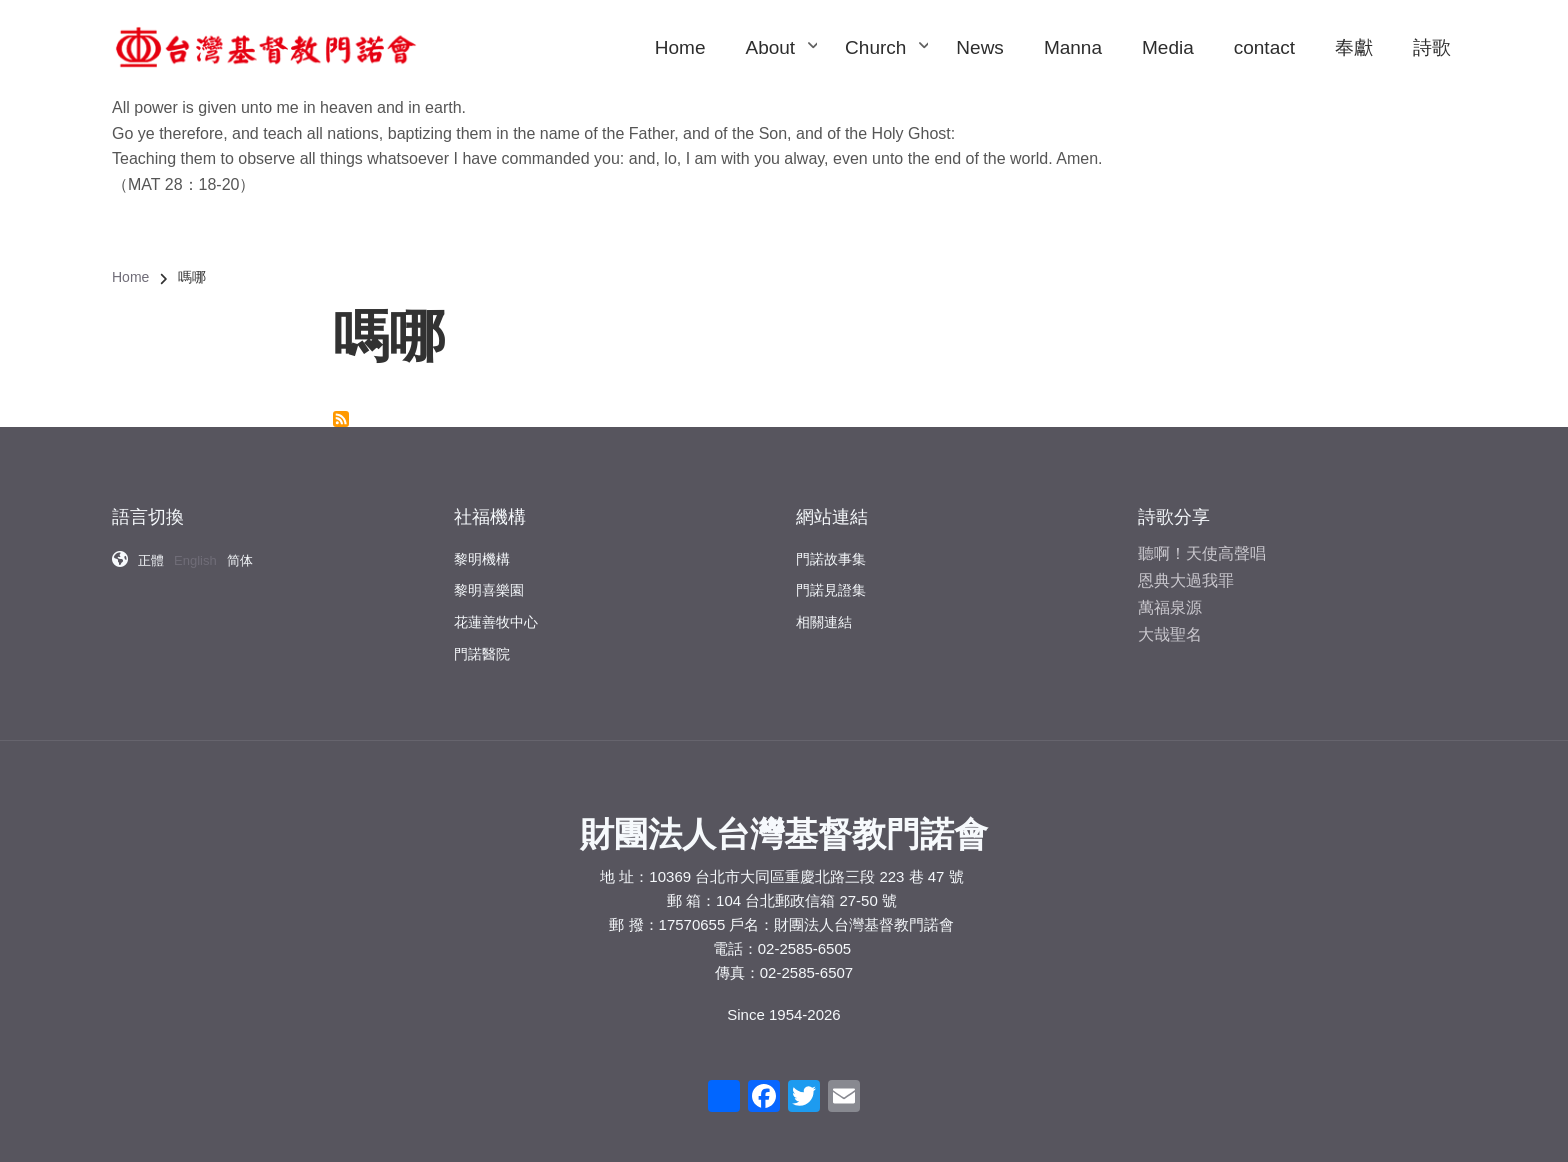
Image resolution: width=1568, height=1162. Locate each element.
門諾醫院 (482, 639)
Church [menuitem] (885, 66)
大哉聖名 (1170, 621)
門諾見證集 (831, 578)
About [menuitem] (780, 66)
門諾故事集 (831, 546)
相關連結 (824, 609)
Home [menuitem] (680, 47)
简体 (240, 550)
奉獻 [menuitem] (1354, 47)
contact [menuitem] (1264, 47)
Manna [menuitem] (1073, 47)
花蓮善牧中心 (496, 608)
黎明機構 (482, 544)
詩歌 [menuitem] (1432, 47)
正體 (151, 550)
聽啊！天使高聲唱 (1202, 539)
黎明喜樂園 (489, 576)
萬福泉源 (1170, 594)
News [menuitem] (980, 47)
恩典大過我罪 (1186, 566)
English (195, 550)
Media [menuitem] (1168, 47)
